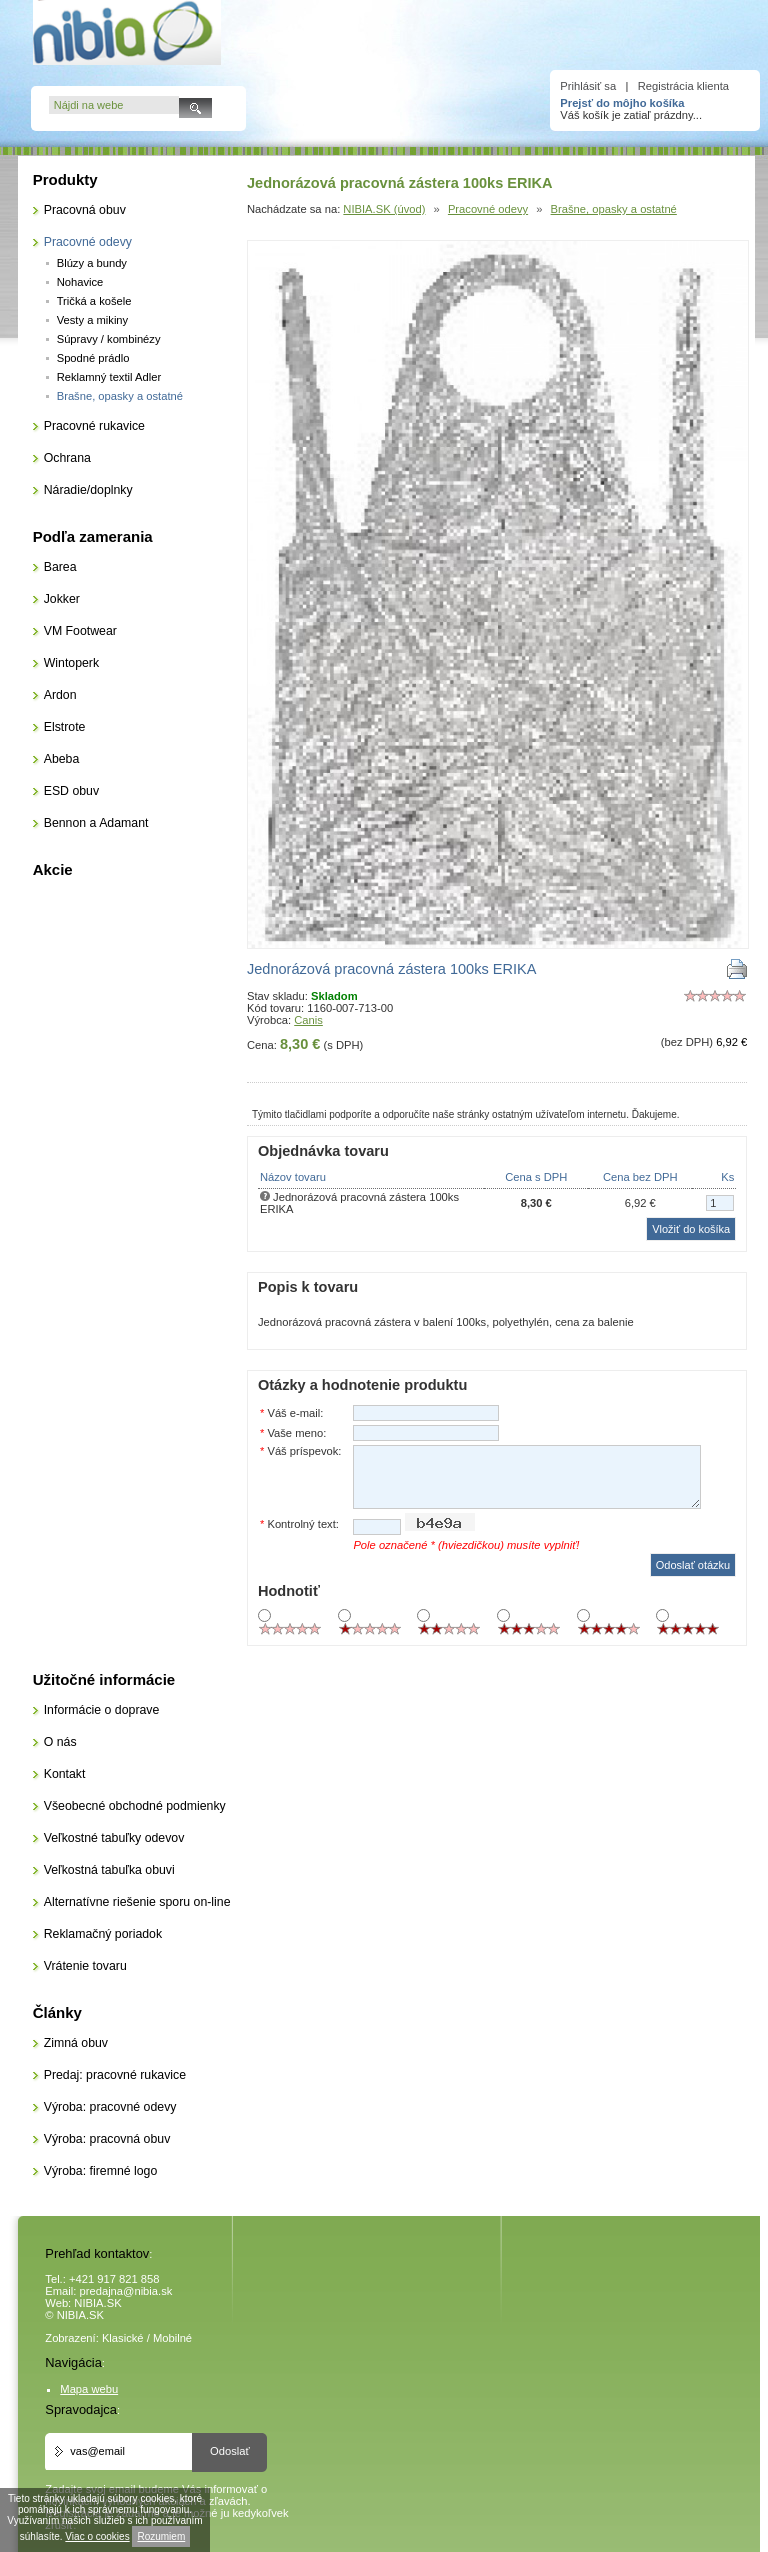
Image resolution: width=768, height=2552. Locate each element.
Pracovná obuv (85, 210)
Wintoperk (71, 663)
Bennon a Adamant (96, 823)
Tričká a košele (94, 301)
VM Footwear (80, 631)
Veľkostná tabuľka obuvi (109, 1870)
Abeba (62, 759)
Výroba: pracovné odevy (110, 2107)
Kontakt (65, 1774)
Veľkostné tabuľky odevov (114, 1838)
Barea (60, 567)
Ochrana (67, 458)
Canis (308, 1020)
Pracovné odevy (488, 209)
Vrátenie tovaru (85, 1966)
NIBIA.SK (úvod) (384, 209)
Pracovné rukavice (94, 426)
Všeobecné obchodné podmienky (135, 1806)
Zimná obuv (76, 2043)
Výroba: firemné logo (101, 2171)
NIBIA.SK (97, 2303)
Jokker (62, 599)
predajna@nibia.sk (126, 2291)
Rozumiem (161, 2536)
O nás (60, 1742)
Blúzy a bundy (92, 263)
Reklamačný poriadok (103, 1934)
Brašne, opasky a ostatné (614, 209)
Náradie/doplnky (88, 490)
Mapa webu (89, 2389)
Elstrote (65, 727)
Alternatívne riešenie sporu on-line (137, 1902)
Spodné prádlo (93, 358)
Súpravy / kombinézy (109, 339)
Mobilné (172, 2338)
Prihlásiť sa (588, 86)
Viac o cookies (97, 2536)
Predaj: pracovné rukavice (115, 2075)
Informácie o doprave (102, 1710)
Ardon (60, 695)
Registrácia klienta (683, 86)
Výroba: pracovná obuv (107, 2139)
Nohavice (80, 282)
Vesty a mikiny (93, 320)
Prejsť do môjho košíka (622, 103)
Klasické (123, 2338)
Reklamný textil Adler (109, 377)
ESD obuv (71, 791)
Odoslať (230, 2451)
